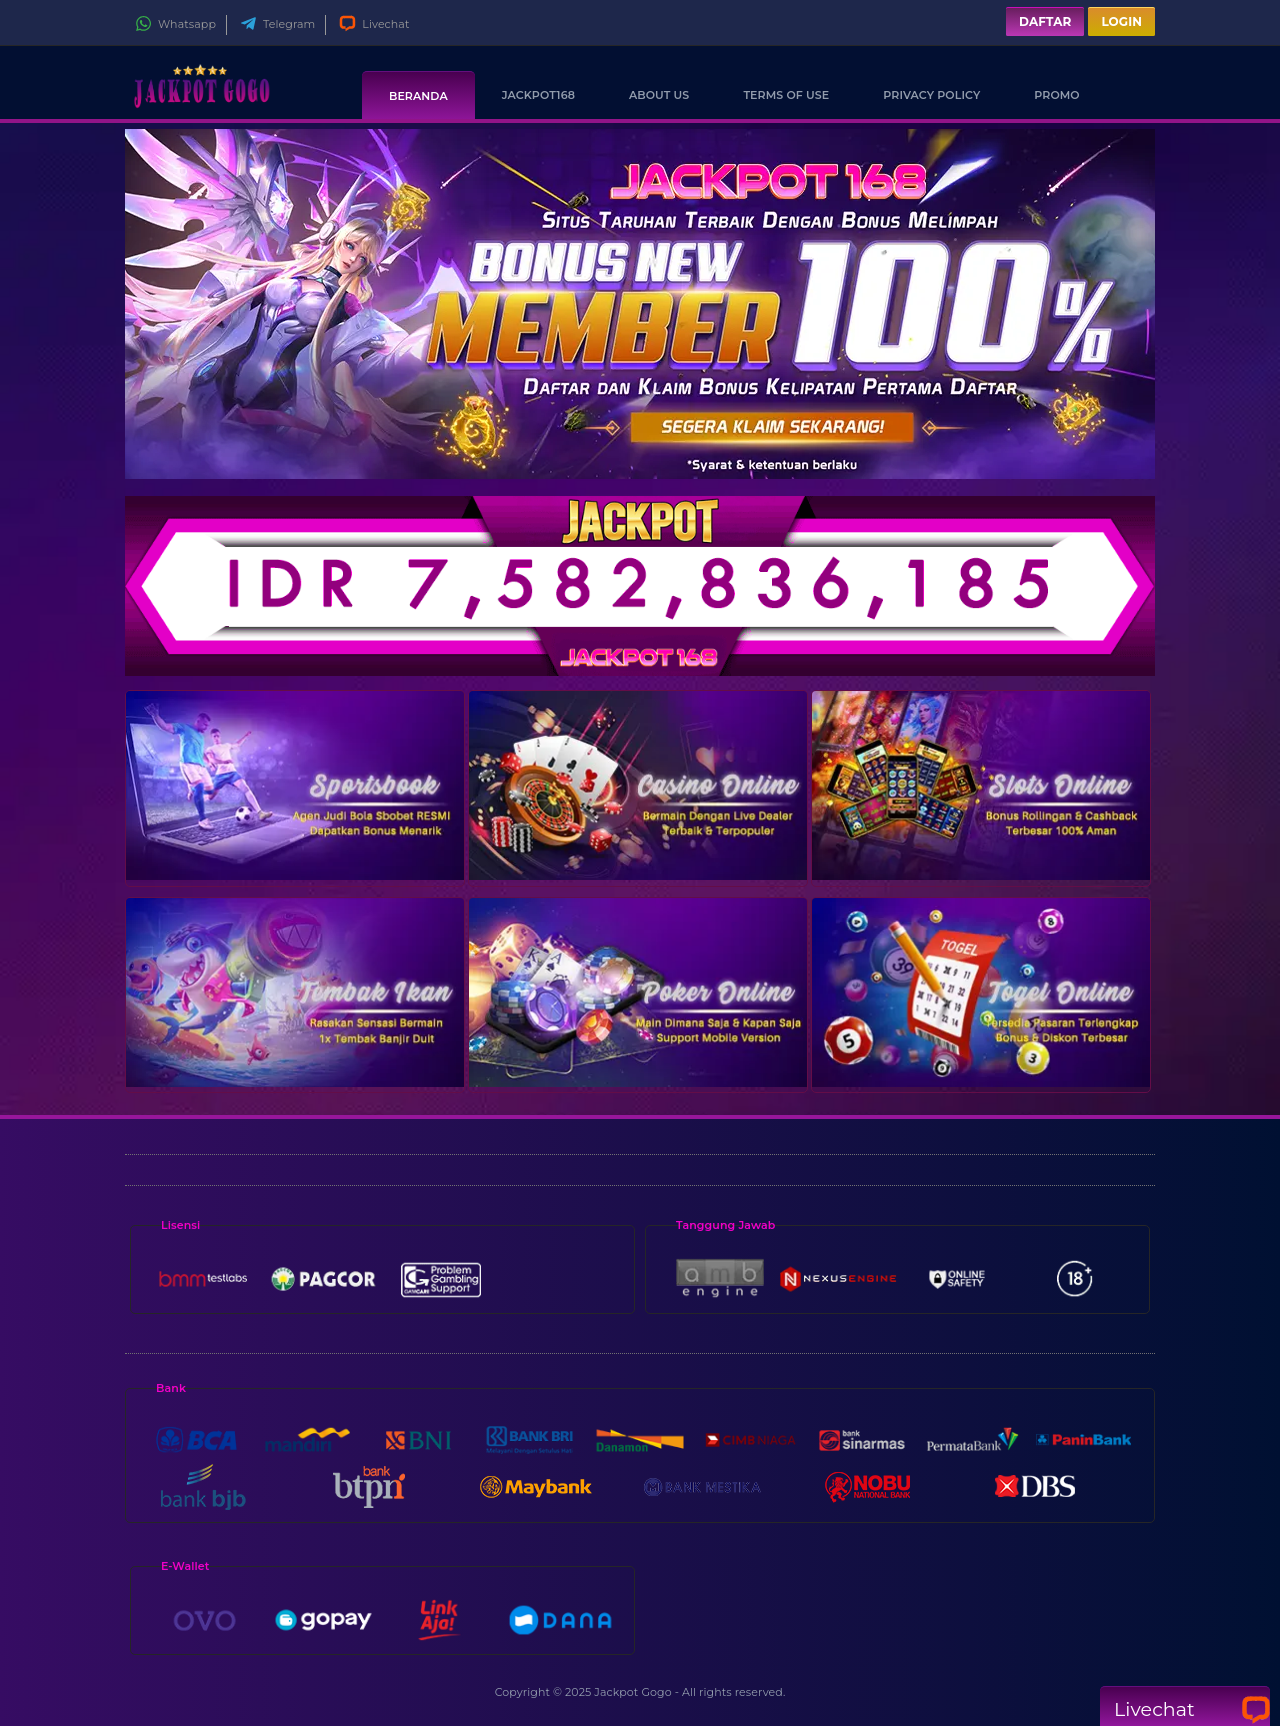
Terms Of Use (786, 95)
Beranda (418, 96)
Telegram (277, 24)
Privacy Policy (931, 95)
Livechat (374, 24)
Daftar (1045, 21)
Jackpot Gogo (632, 1692)
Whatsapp (175, 24)
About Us (659, 95)
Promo (1056, 95)
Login (1121, 21)
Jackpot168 (538, 95)
